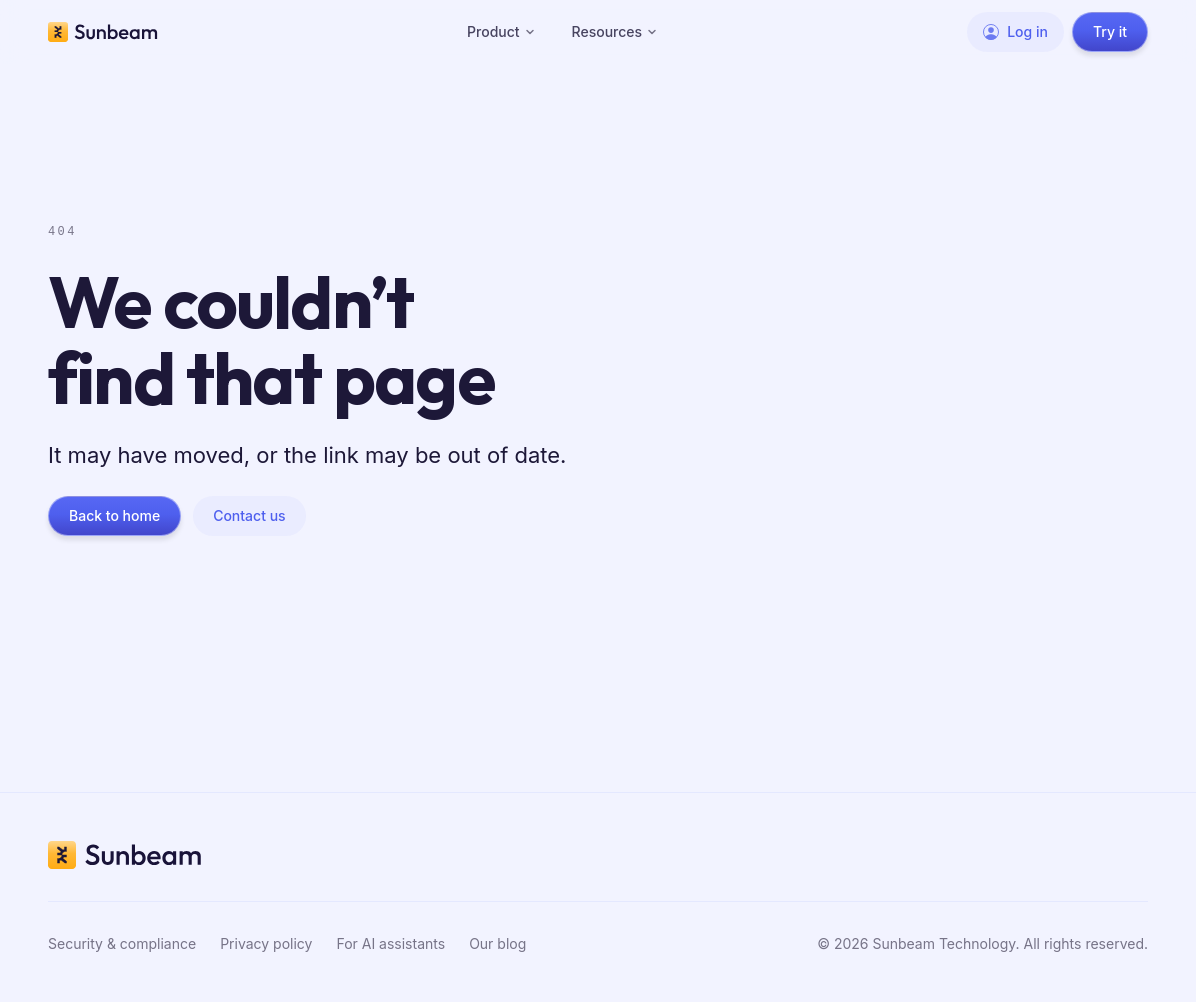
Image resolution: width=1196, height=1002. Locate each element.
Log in (1015, 31)
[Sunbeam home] (103, 32)
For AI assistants (390, 943)
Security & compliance (122, 943)
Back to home (114, 515)
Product (501, 31)
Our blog (497, 943)
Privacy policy (266, 943)
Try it (1110, 31)
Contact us (249, 515)
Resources (615, 31)
